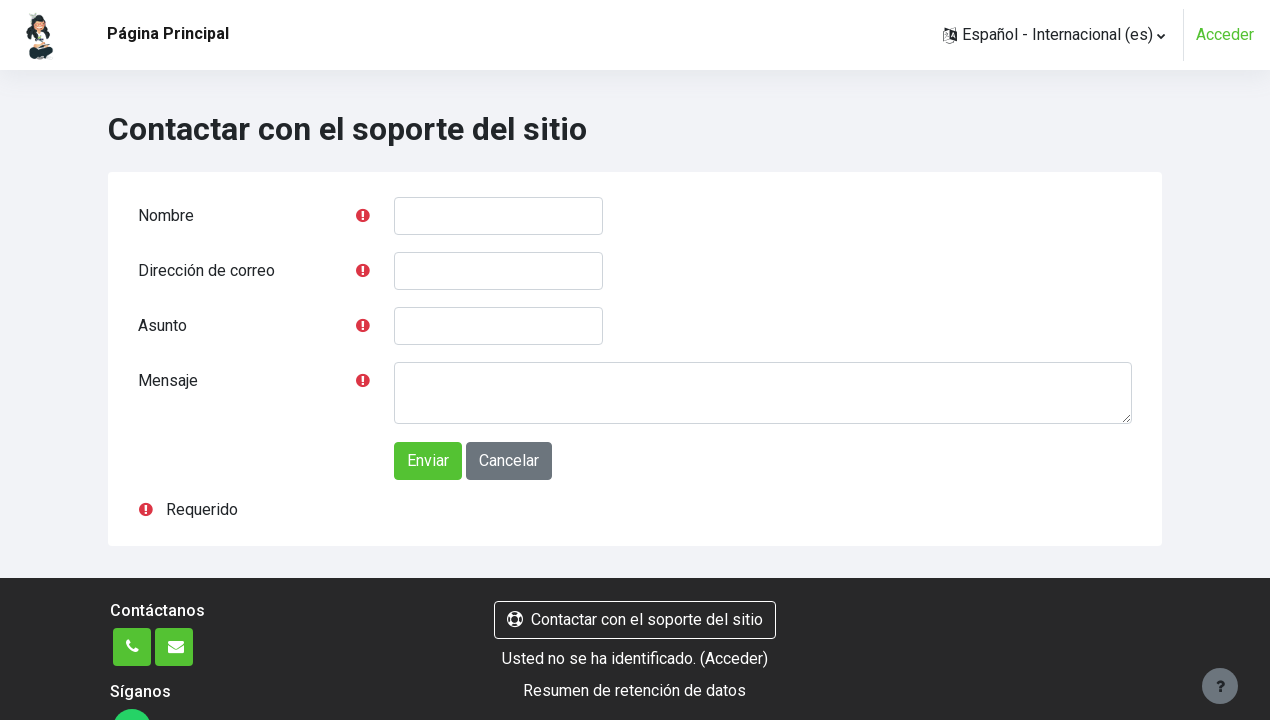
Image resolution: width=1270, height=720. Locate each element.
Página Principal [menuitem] (168, 33)
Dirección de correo (206, 270)
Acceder (1225, 34)
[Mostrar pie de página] (1220, 686)
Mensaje (168, 380)
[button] (1054, 35)
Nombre (166, 215)
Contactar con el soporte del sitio (635, 619)
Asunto (162, 325)
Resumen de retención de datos (634, 690)
